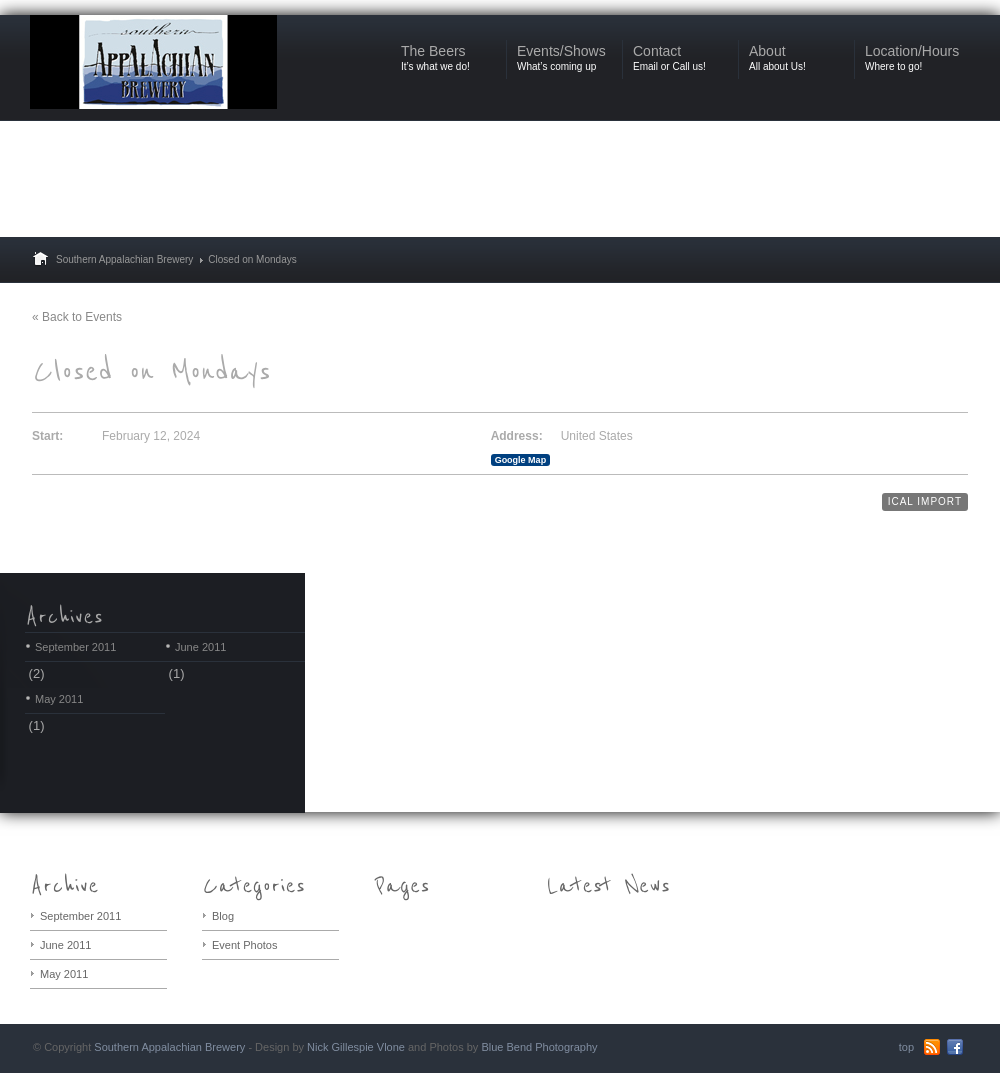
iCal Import (925, 501)
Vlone (391, 1047)
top (906, 1047)
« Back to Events (77, 317)
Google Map (521, 460)
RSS (932, 1047)
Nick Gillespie (340, 1047)
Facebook (955, 1047)
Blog (223, 916)
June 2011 (200, 647)
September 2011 (75, 647)
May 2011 (59, 699)
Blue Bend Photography (539, 1047)
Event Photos (244, 945)
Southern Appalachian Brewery (124, 259)
